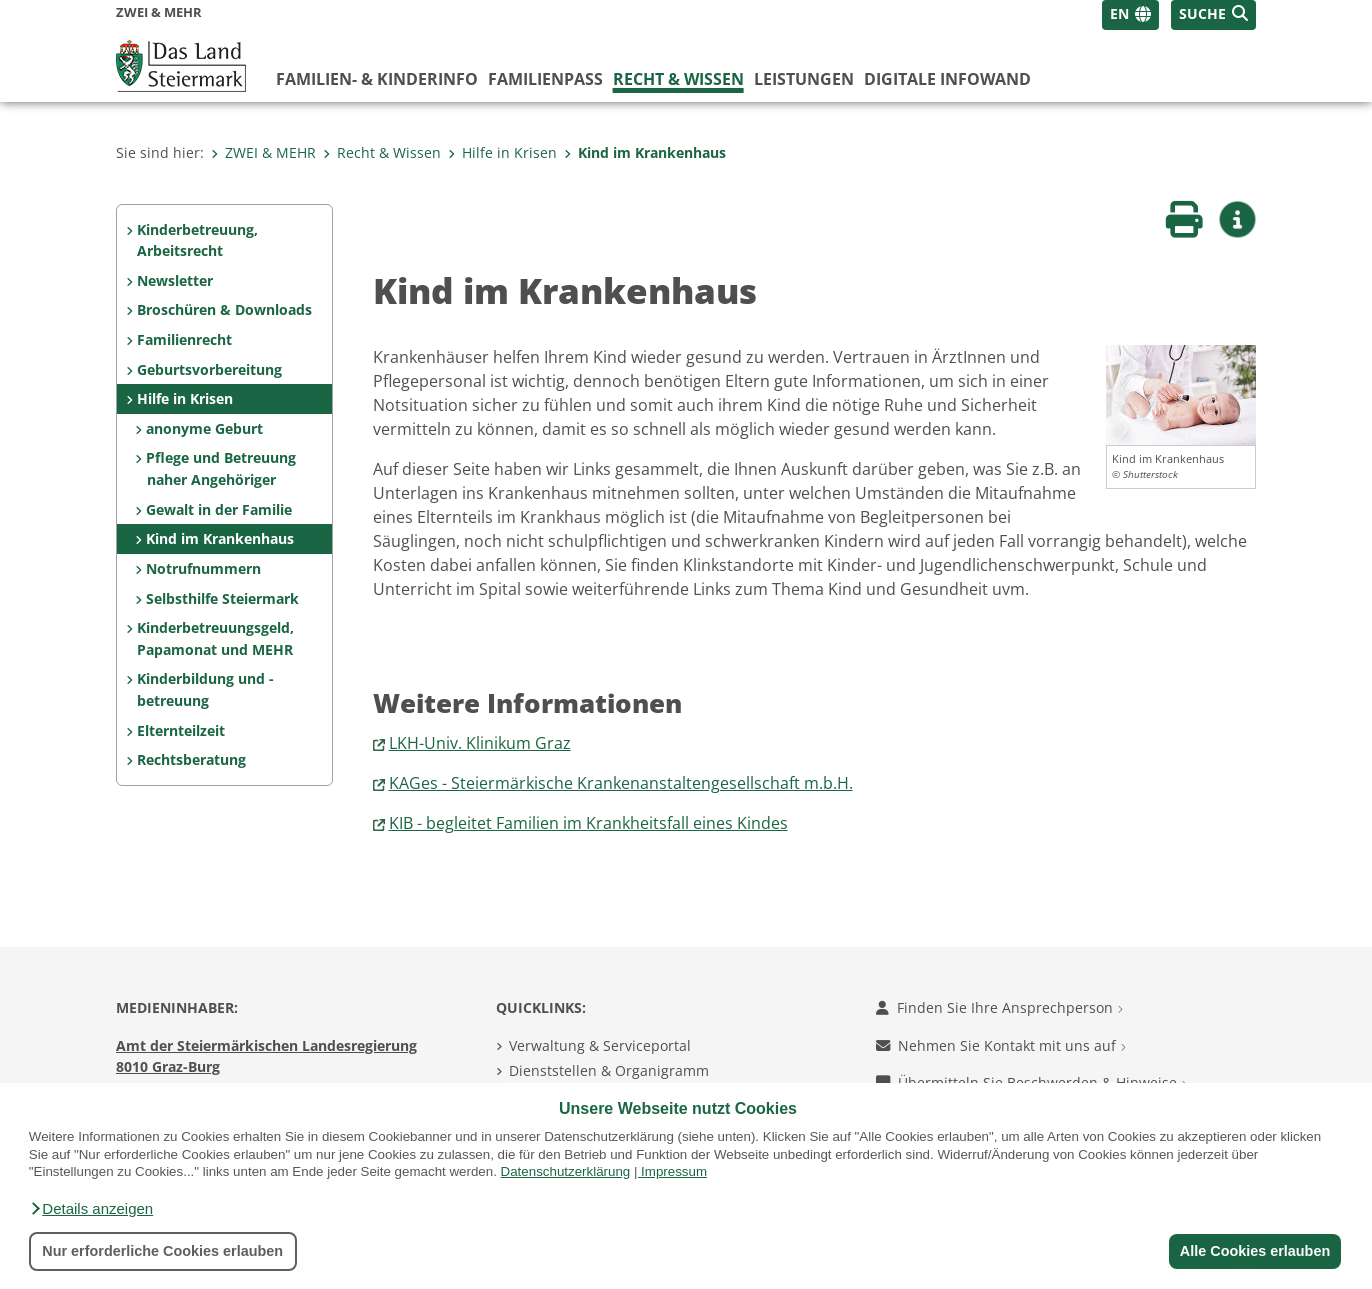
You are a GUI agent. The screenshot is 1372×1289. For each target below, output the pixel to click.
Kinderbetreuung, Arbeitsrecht (197, 240)
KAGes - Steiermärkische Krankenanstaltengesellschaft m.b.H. (621, 783)
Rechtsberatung (191, 759)
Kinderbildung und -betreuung (205, 689)
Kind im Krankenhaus (645, 152)
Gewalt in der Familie (219, 509)
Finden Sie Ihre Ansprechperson (999, 1007)
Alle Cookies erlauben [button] (1254, 1251)
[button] (91, 1209)
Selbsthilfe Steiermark (222, 598)
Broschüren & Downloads (224, 309)
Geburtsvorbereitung (209, 369)
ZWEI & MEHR (263, 152)
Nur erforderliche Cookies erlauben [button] (162, 1251)
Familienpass (545, 79)
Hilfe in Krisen (502, 152)
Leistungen (804, 79)
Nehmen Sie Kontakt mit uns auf (1001, 1045)
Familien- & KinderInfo (377, 79)
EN (1119, 13)
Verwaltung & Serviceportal (600, 1045)
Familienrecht (184, 339)
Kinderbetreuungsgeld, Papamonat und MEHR (215, 638)
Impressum (674, 1171)
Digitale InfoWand (947, 79)
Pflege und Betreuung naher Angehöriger (221, 468)
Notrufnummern (203, 568)
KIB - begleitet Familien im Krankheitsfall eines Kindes (588, 823)
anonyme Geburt (204, 428)
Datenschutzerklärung (566, 1171)
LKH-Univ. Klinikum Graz (480, 743)
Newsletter (175, 280)
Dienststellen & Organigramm (609, 1070)
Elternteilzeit (181, 730)
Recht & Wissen (678, 79)
